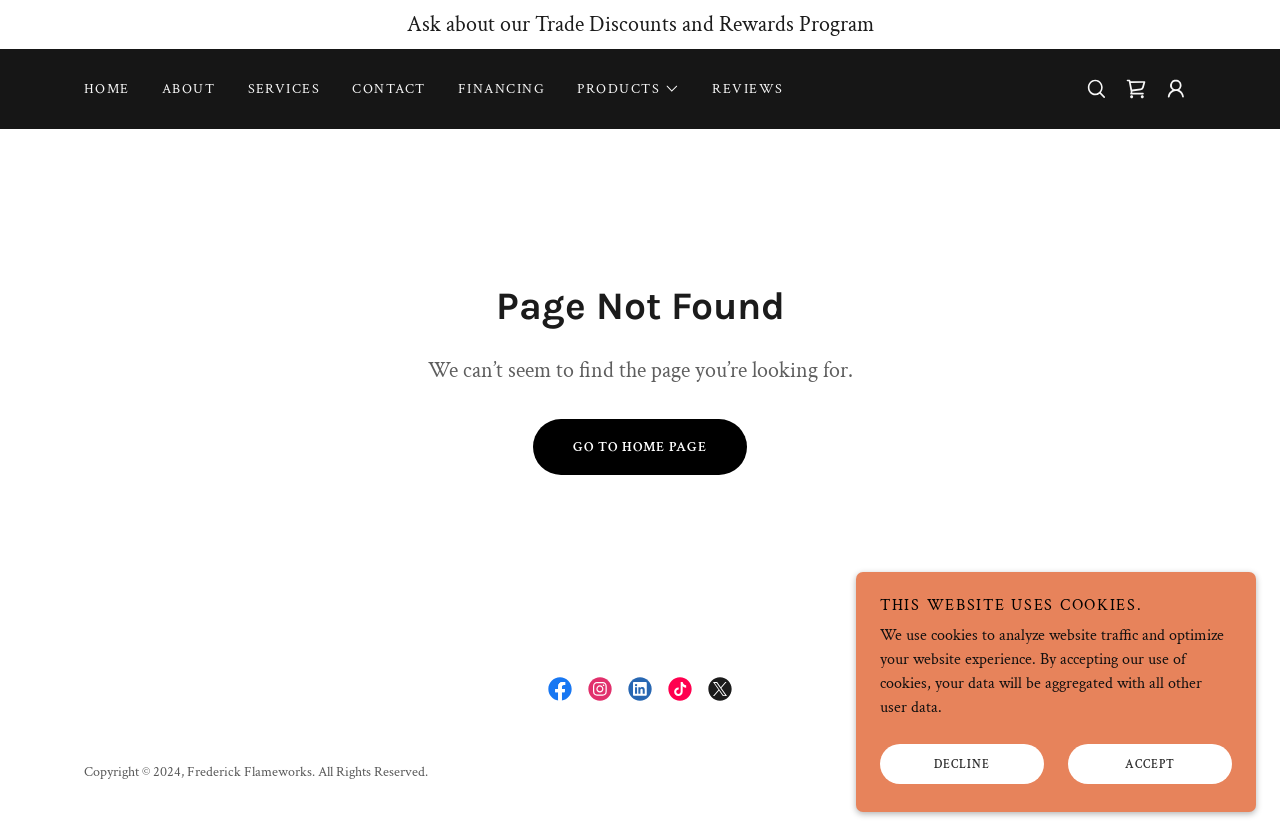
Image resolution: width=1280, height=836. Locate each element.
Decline (962, 764)
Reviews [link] (748, 89)
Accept (1150, 764)
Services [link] (284, 89)
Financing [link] (501, 89)
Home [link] (107, 89)
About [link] (189, 89)
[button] (628, 89)
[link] (1136, 89)
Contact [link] (389, 89)
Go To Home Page (640, 447)
